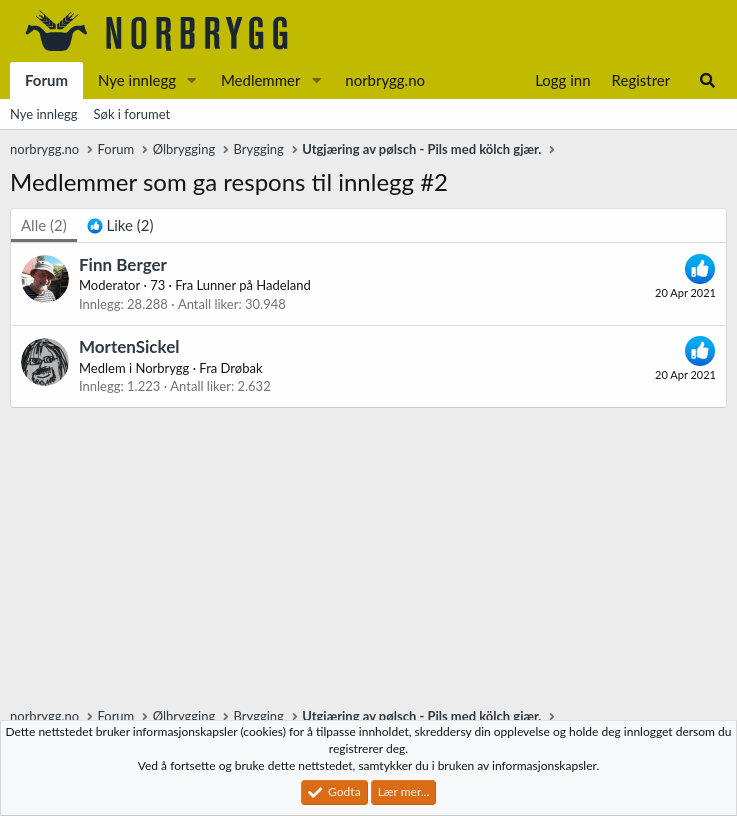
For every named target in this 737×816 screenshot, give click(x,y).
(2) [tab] (44, 225)
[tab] (120, 225)
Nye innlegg (137, 80)
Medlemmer (261, 80)
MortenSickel (129, 346)
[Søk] (707, 80)
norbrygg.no (385, 80)
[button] (192, 80)
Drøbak (242, 368)
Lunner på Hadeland (254, 285)
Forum (46, 80)
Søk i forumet (132, 114)
